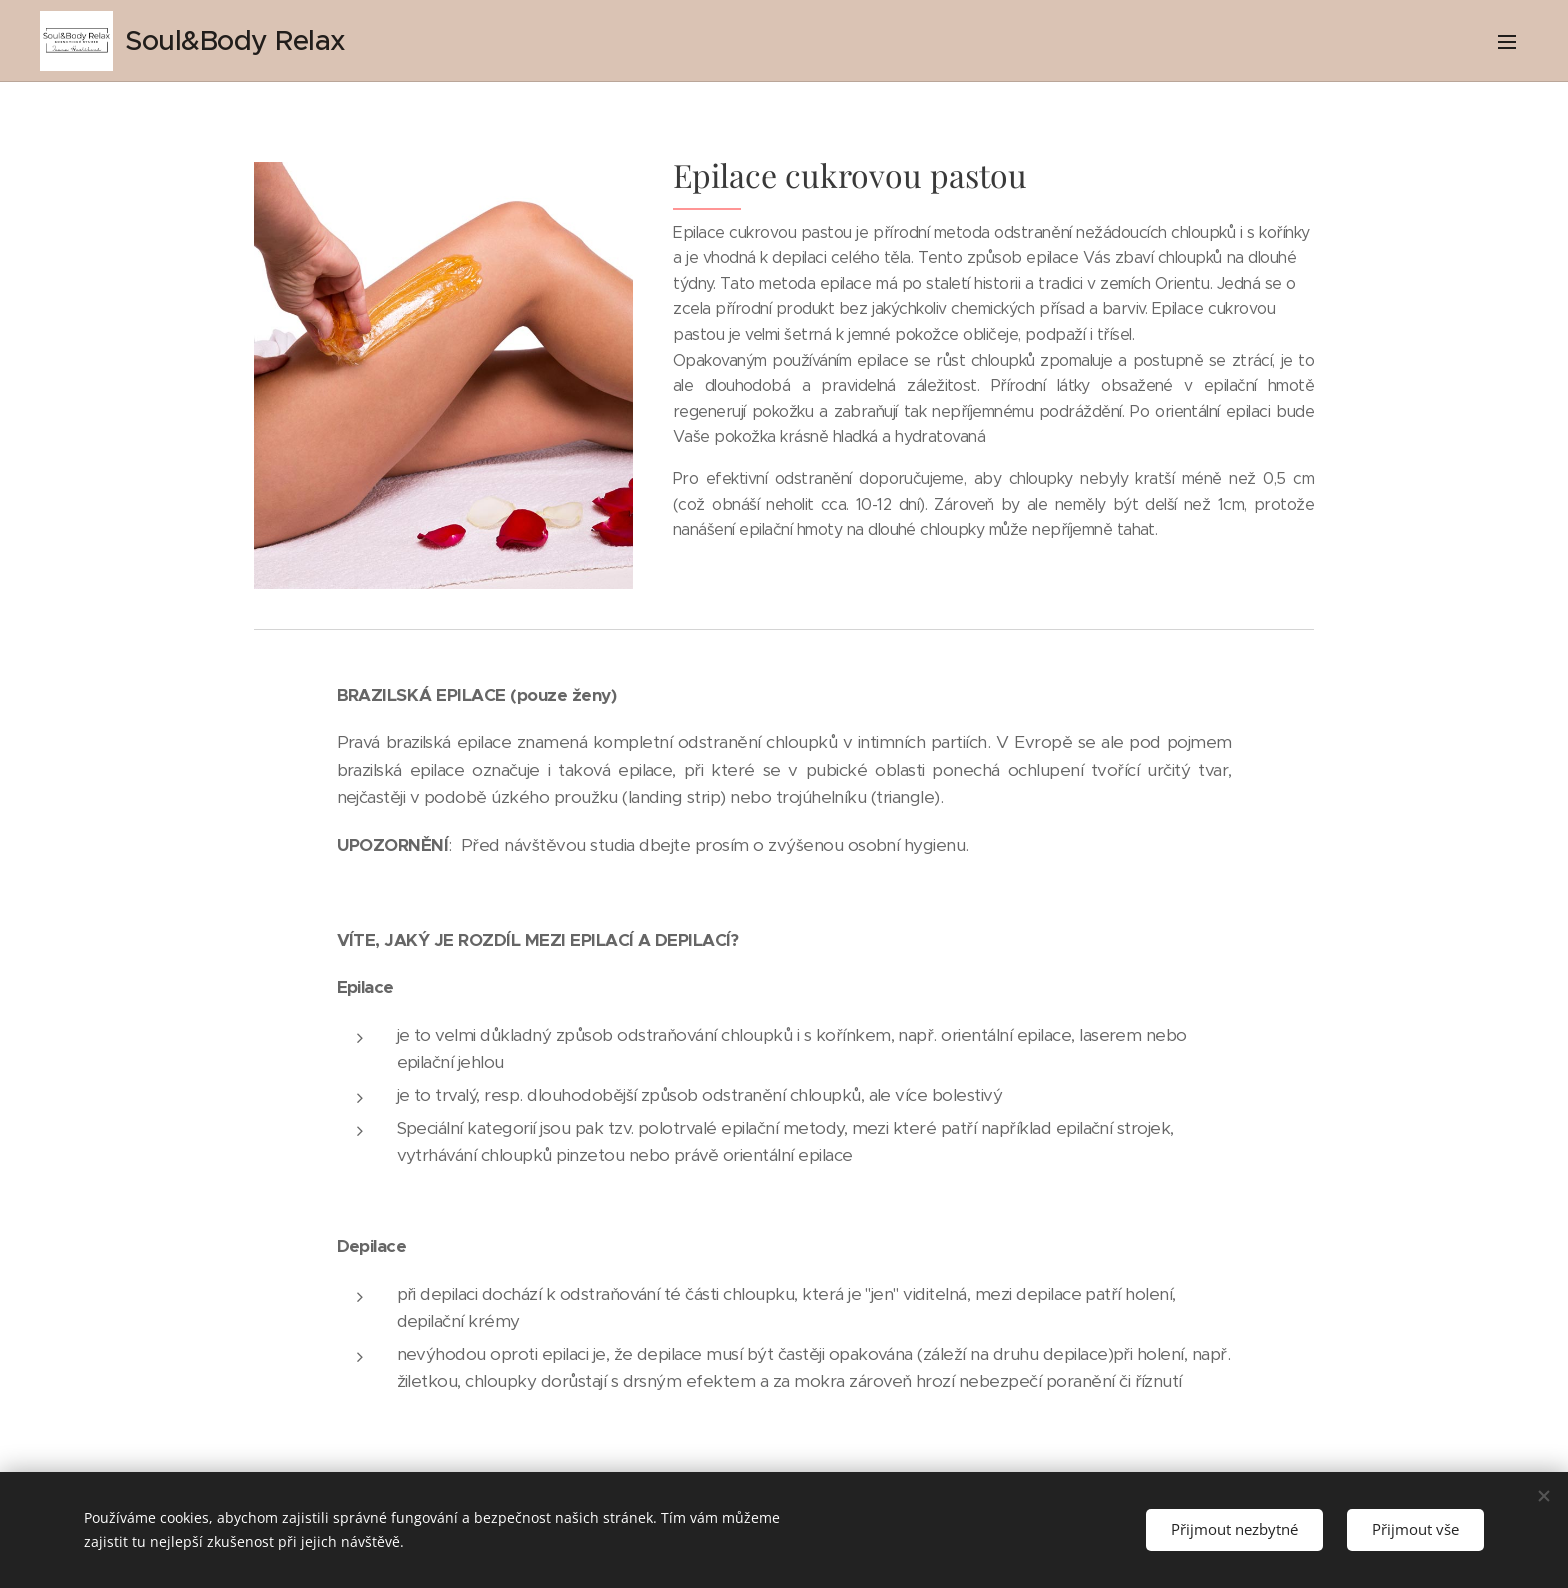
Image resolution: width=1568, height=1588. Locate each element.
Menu (1507, 42)
